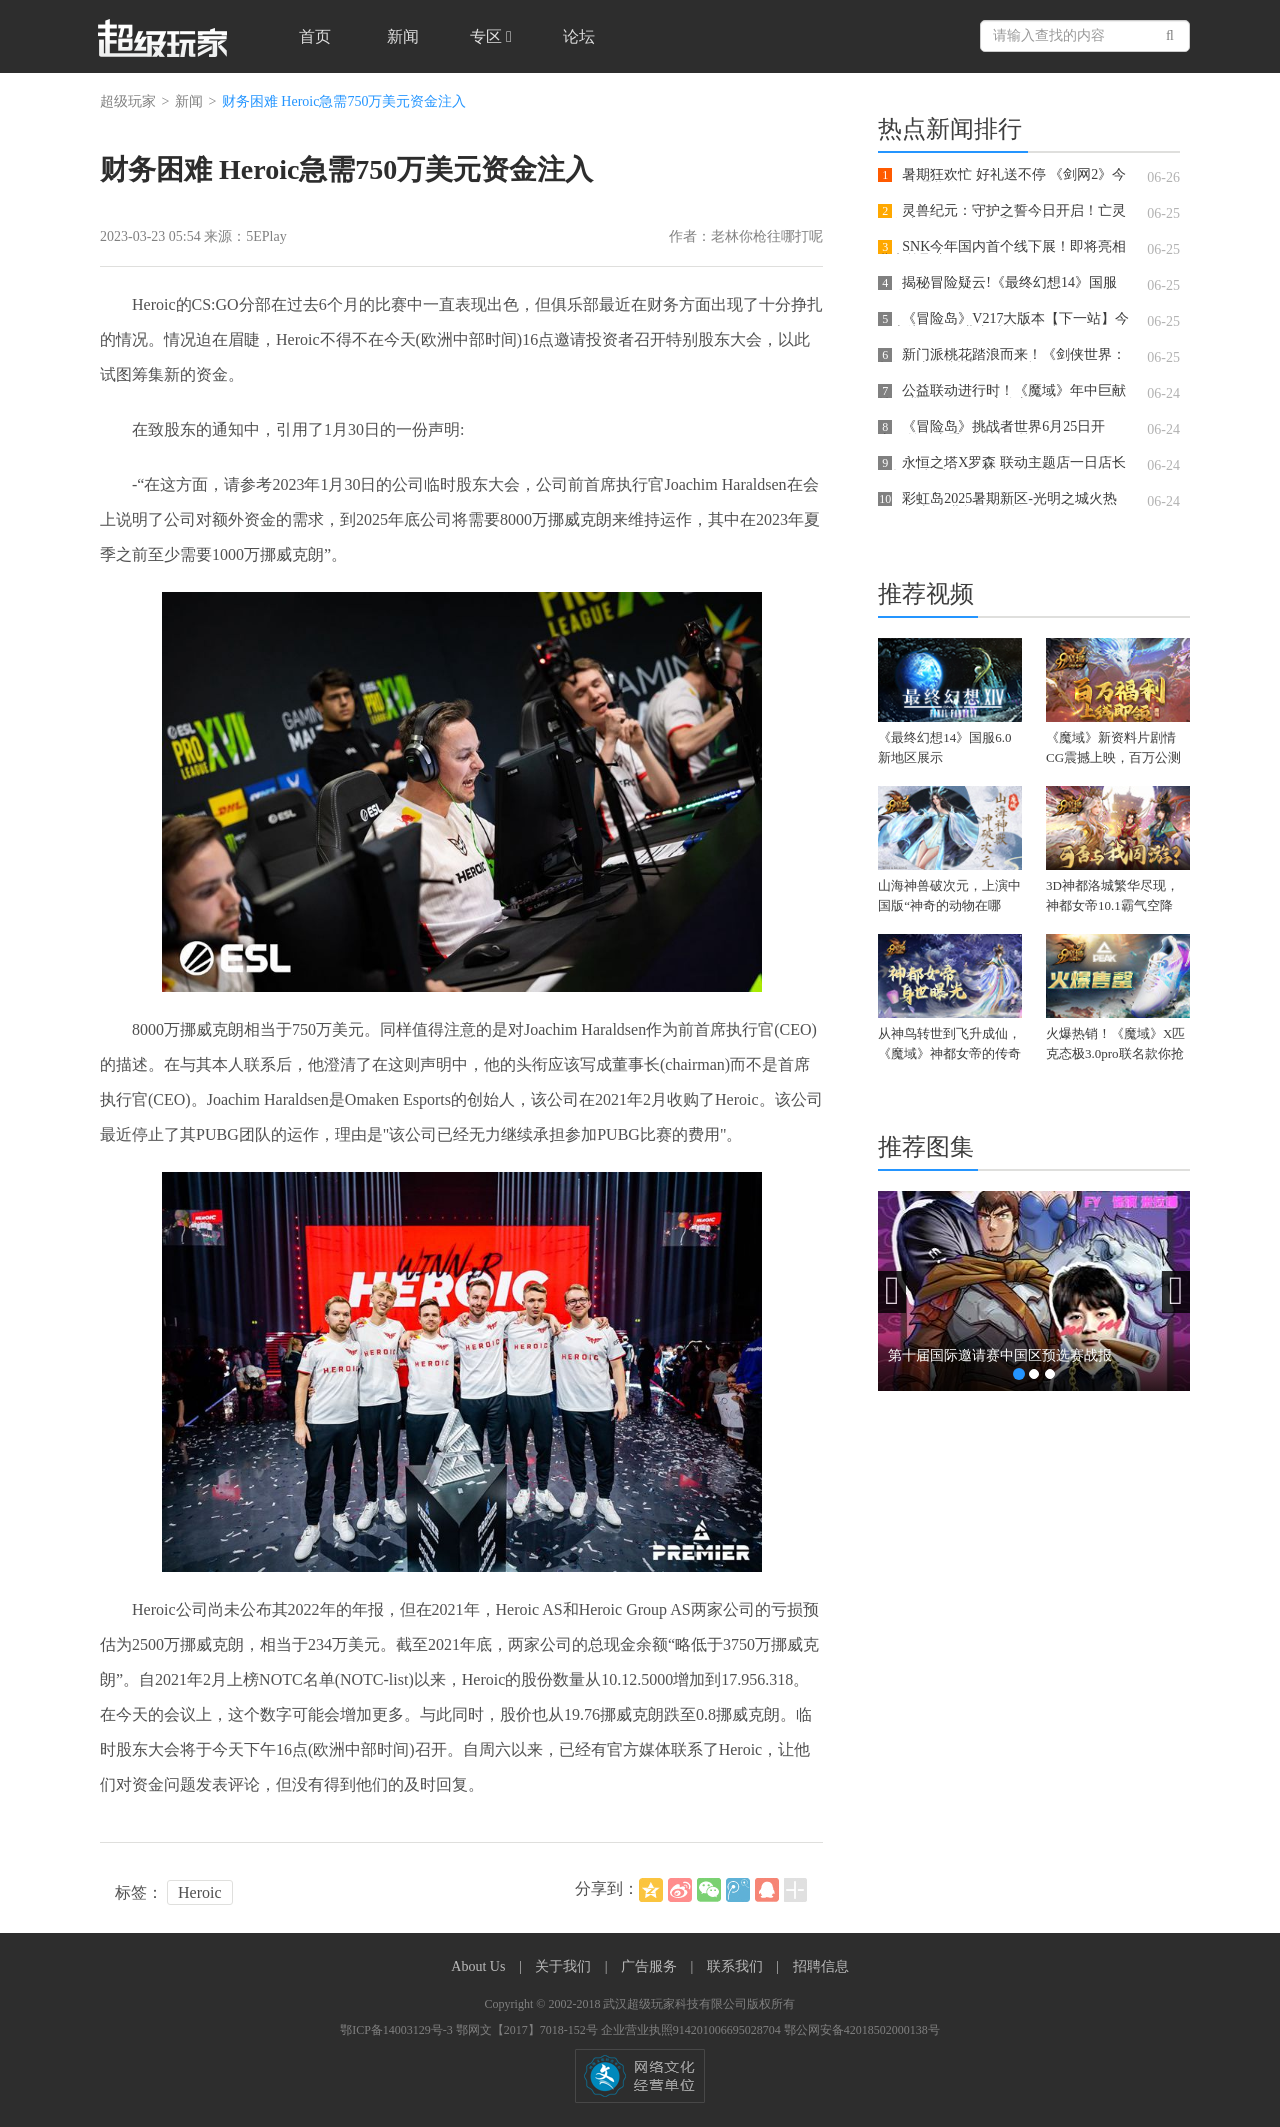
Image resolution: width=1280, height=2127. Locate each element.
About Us (480, 1966)
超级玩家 (128, 101)
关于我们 (565, 1966)
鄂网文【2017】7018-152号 (528, 2030)
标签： (139, 1892)
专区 (491, 36)
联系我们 (737, 1966)
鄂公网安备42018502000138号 (862, 2030)
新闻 (403, 36)
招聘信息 (821, 1966)
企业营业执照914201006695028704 (692, 2030)
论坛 (579, 36)
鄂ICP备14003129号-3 (398, 2030)
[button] (892, 1292)
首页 (315, 36)
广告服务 (651, 1966)
